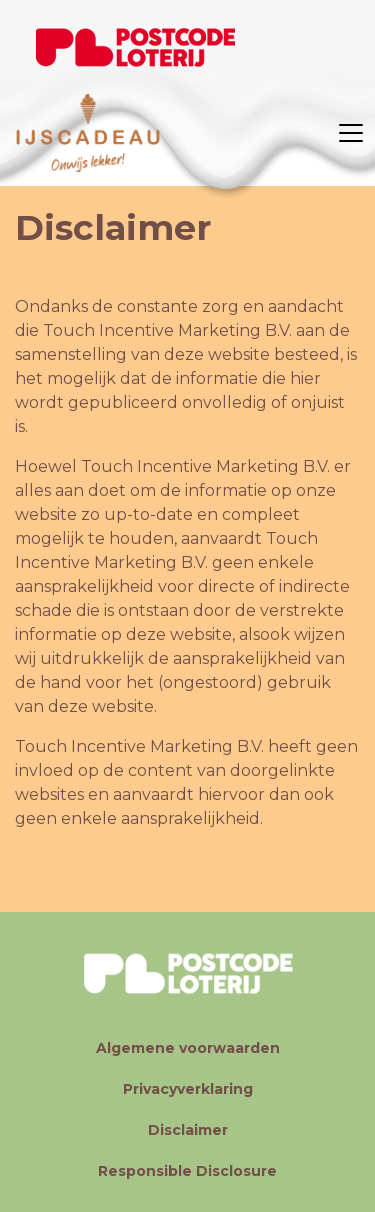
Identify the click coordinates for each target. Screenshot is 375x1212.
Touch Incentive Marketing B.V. (167, 330)
